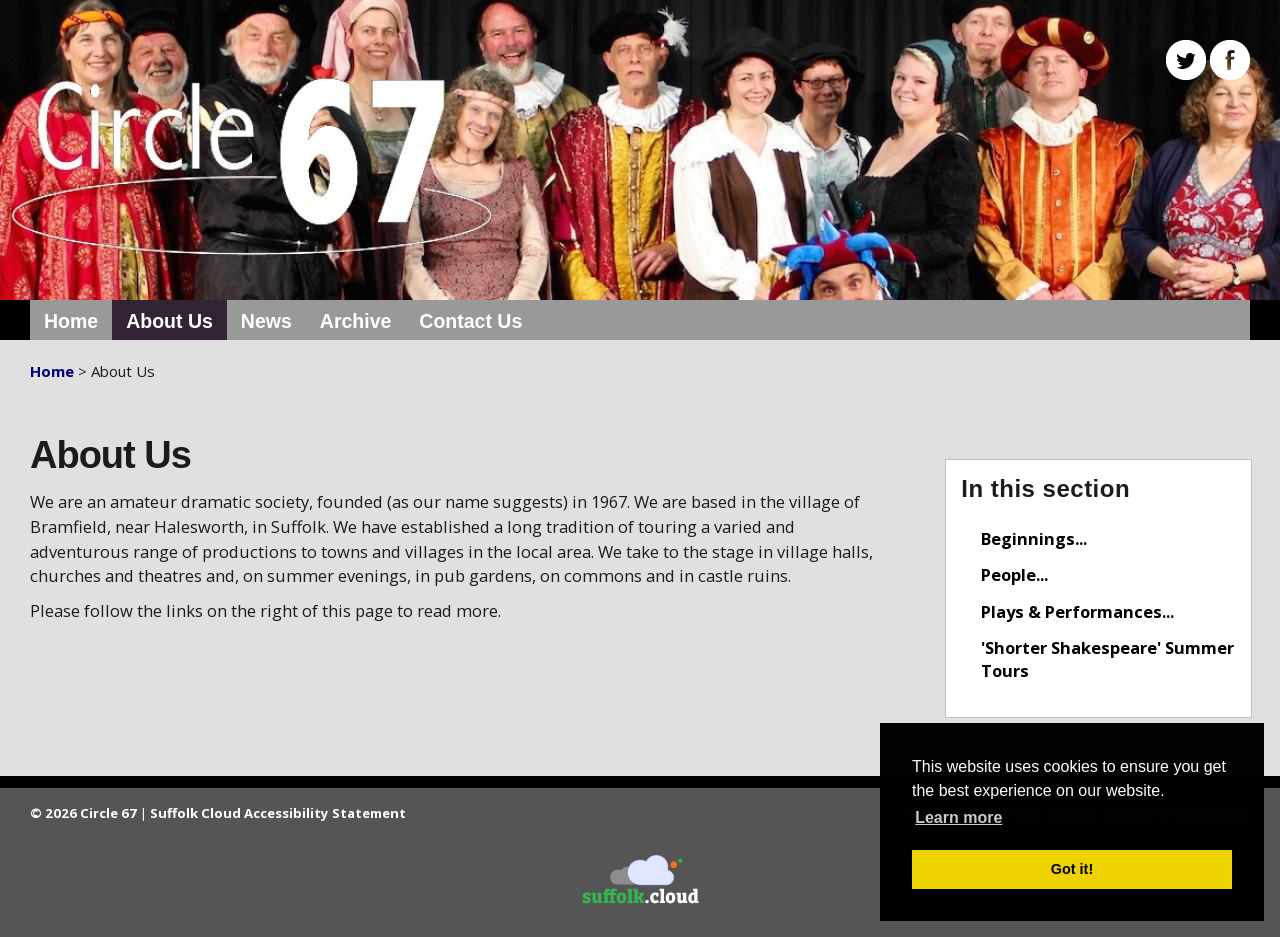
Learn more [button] (958, 817)
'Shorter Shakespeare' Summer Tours (1107, 659)
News (266, 321)
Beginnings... (1034, 538)
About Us (169, 321)
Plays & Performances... (1077, 611)
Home (71, 321)
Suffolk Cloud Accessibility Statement (278, 813)
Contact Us (470, 321)
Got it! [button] (1072, 869)
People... (1014, 574)
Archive (356, 321)
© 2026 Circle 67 (83, 813)
